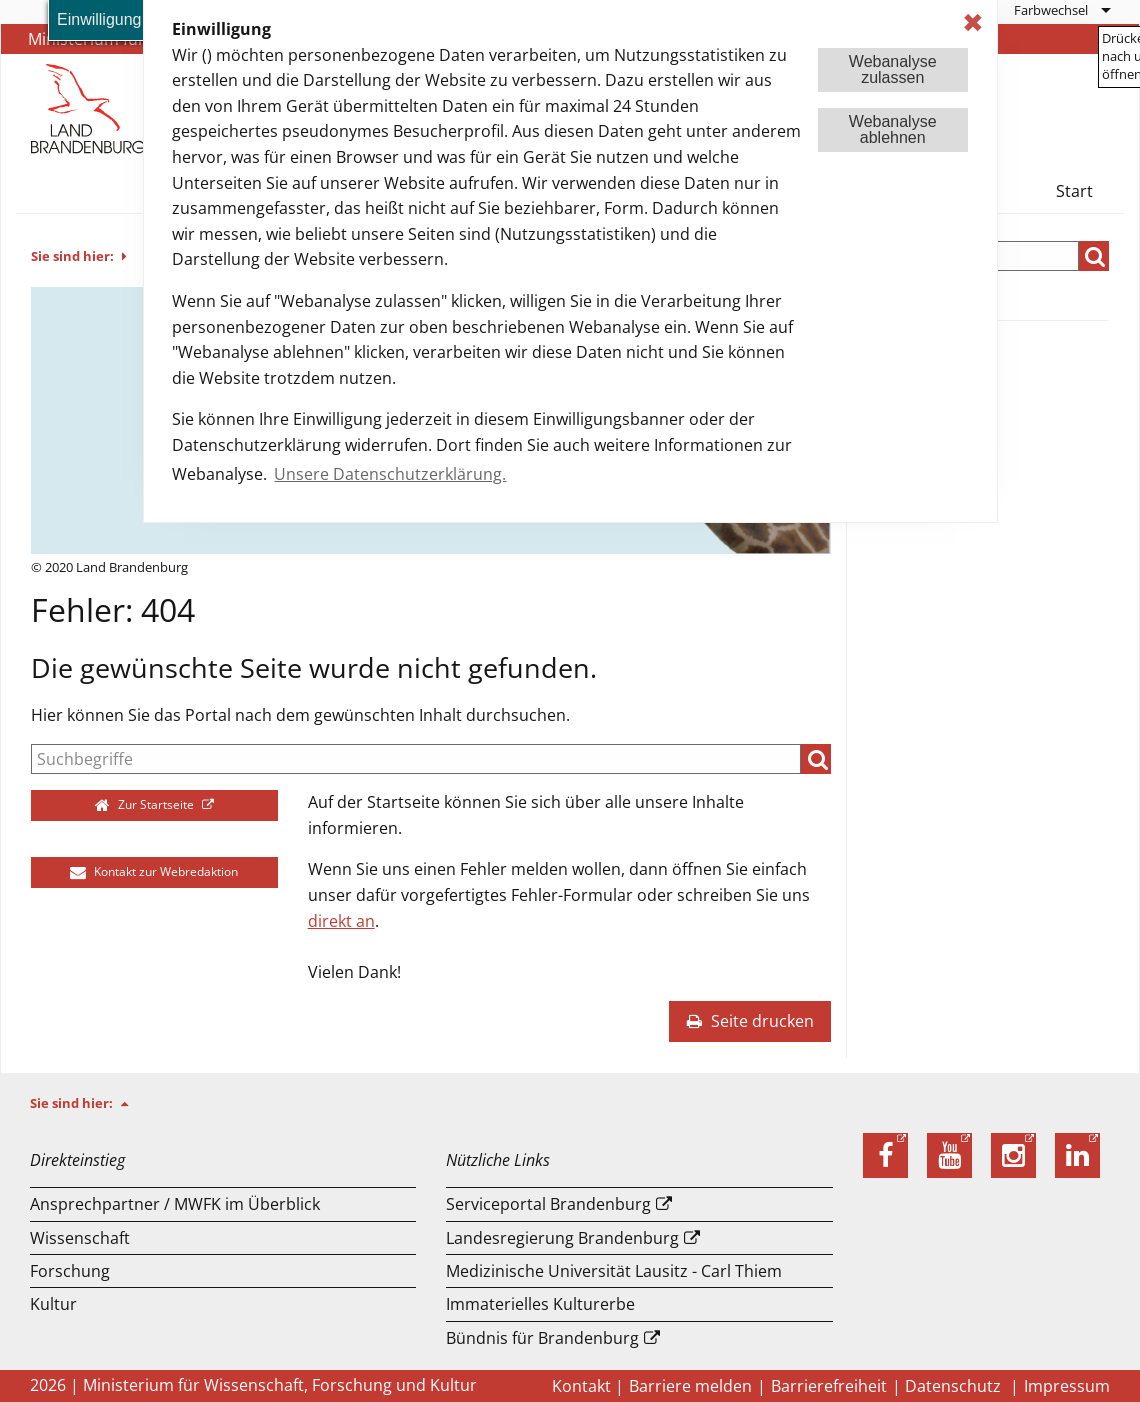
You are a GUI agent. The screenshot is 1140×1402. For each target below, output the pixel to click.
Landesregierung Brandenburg (562, 1238)
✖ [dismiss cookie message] (973, 22)
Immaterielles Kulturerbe (540, 1304)
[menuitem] (1061, 10)
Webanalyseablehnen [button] (893, 129)
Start (1074, 191)
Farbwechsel (1051, 10)
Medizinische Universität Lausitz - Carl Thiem (614, 1271)
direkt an (341, 921)
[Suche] (416, 759)
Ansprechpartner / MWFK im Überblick (175, 1204)
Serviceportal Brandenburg (548, 1204)
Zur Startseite (146, 804)
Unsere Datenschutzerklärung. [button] (390, 474)
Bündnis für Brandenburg (542, 1338)
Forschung (70, 1271)
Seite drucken (750, 1021)
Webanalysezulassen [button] (893, 69)
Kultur (53, 1304)
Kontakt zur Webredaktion (154, 871)
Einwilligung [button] (99, 19)
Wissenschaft (80, 1238)
